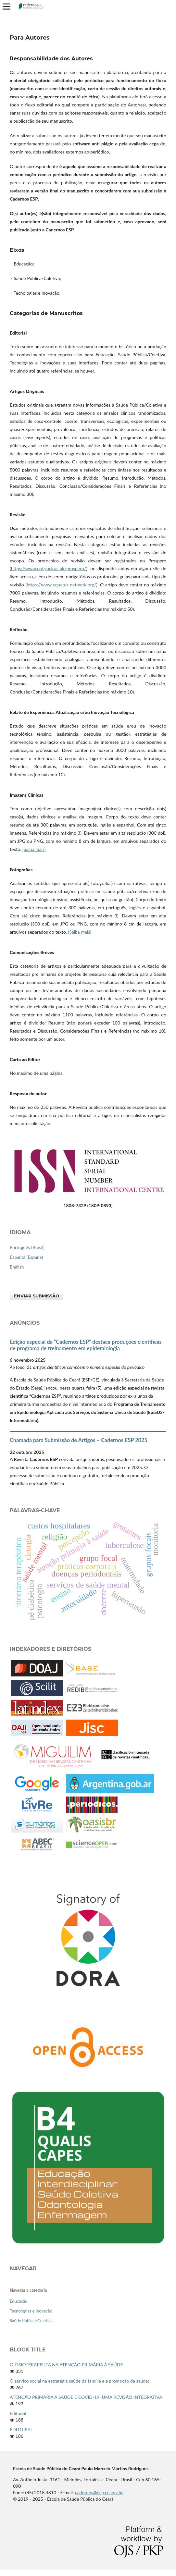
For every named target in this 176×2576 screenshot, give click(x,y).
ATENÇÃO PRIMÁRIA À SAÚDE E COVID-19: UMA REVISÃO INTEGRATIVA (86, 2397)
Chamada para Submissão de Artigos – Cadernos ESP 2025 (78, 1440)
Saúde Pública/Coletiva (31, 2320)
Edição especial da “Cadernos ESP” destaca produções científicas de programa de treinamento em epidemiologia (86, 1345)
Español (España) (26, 1257)
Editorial (18, 2413)
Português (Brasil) (27, 1247)
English (17, 1267)
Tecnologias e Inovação (31, 2310)
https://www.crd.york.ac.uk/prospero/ (48, 568)
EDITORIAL (21, 2429)
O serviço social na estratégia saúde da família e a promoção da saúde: (79, 2381)
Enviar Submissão (36, 1295)
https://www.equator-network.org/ (61, 584)
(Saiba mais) (33, 849)
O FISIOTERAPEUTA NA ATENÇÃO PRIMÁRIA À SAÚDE (66, 2364)
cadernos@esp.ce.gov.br (99, 2492)
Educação (19, 2301)
